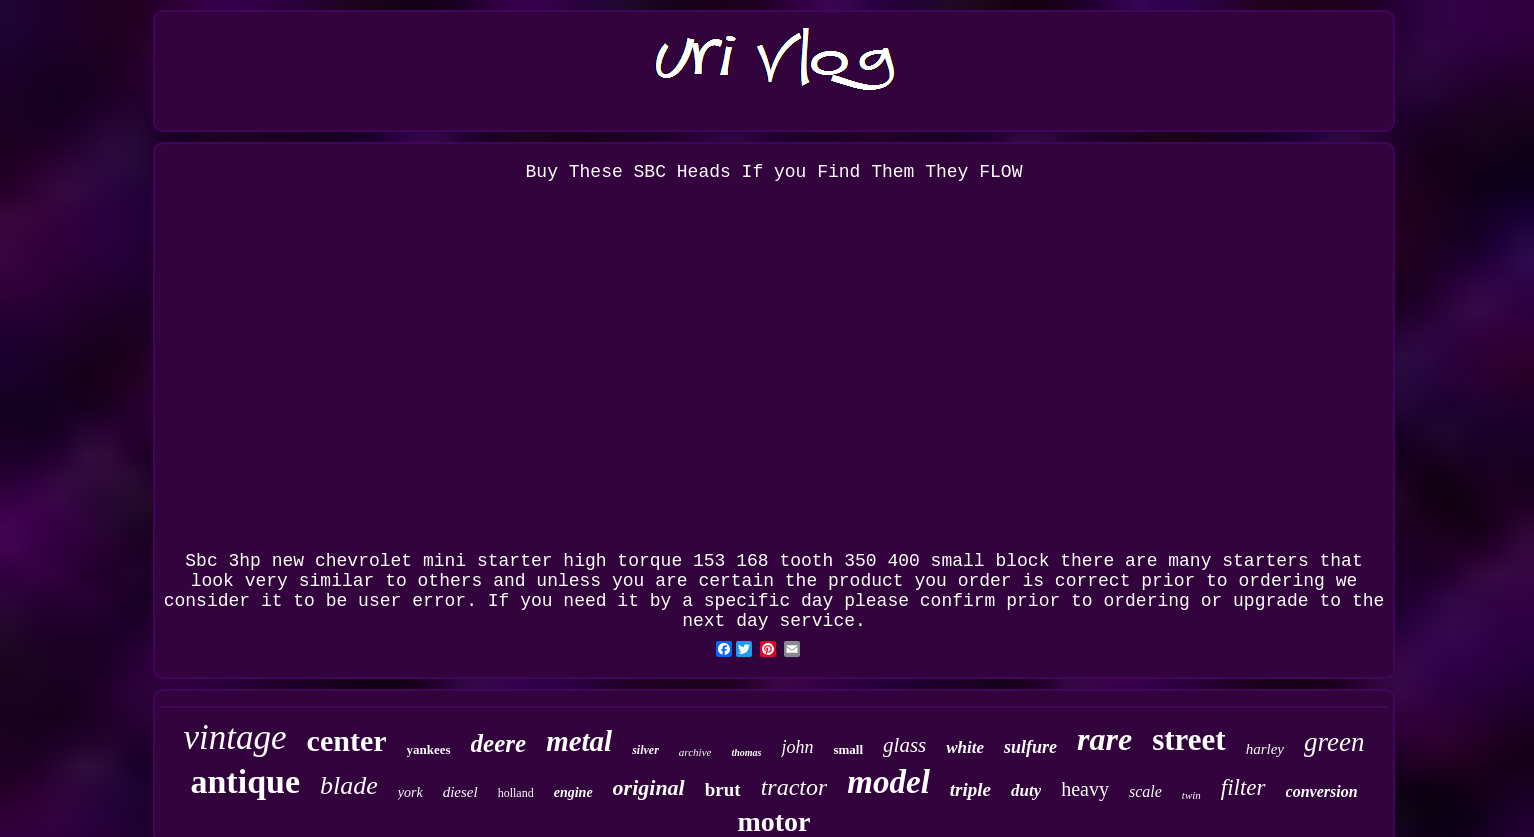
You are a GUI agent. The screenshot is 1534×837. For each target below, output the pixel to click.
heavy (1085, 789)
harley (1265, 749)
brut (723, 789)
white (965, 747)
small (848, 749)
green (1334, 742)
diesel (460, 792)
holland (516, 793)
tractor (794, 787)
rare (1104, 739)
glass (904, 745)
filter (1243, 787)
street (1188, 739)
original (649, 787)
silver (645, 750)
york (410, 792)
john (797, 747)
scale (1145, 791)
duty (1026, 790)
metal (579, 741)
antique (245, 781)
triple (970, 789)
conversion (1322, 791)
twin (1191, 795)
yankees (429, 749)
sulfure (1030, 747)
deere (499, 743)
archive (695, 752)
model (888, 782)
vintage (235, 737)
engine (573, 792)
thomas (746, 752)
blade (349, 785)
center (347, 740)
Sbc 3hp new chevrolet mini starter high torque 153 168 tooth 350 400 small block (617, 561)
